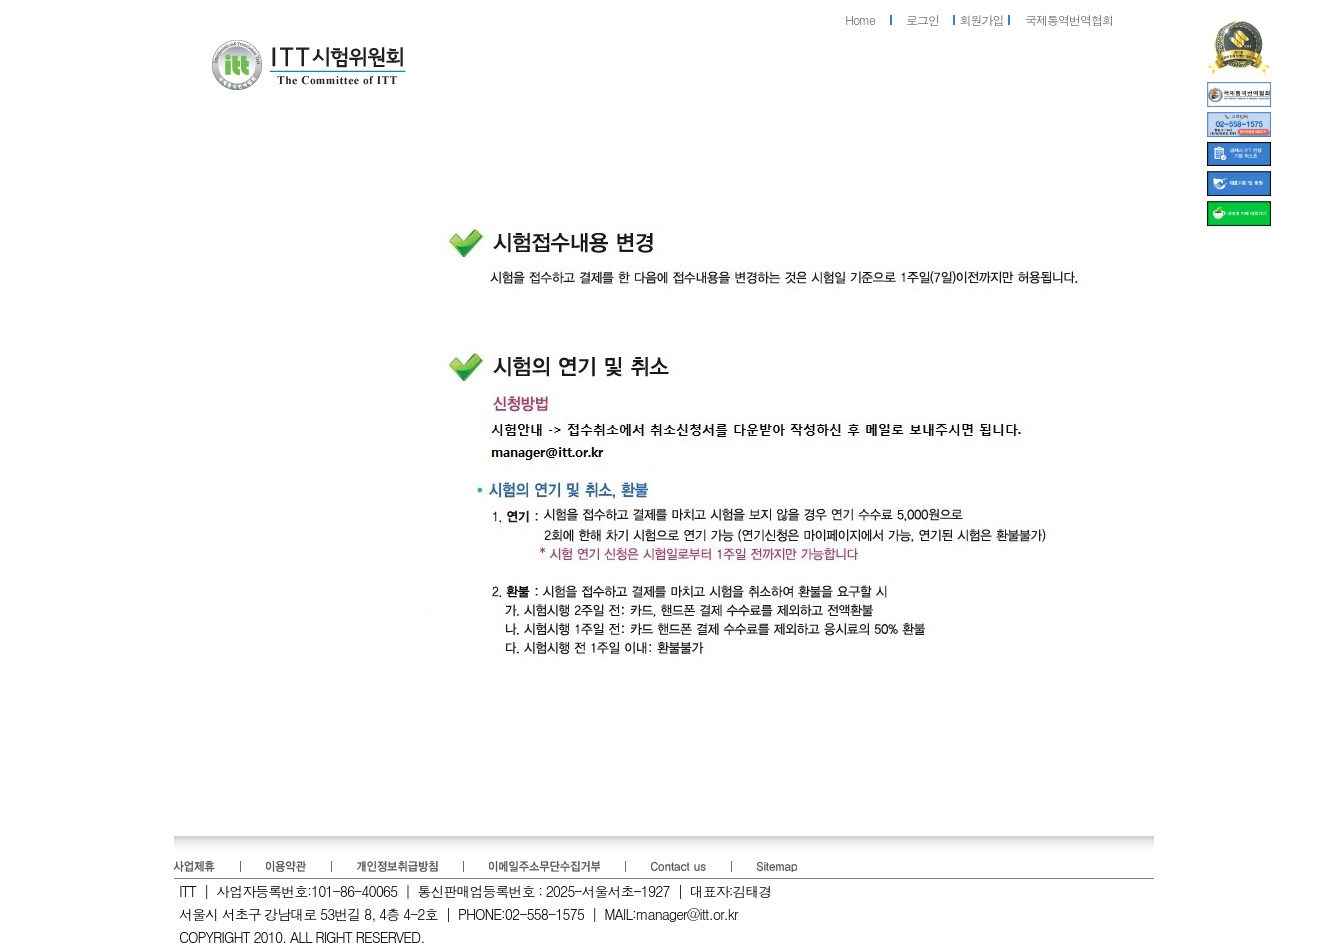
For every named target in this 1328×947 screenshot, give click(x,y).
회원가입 (982, 19)
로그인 (922, 19)
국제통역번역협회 (1069, 19)
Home (860, 19)
